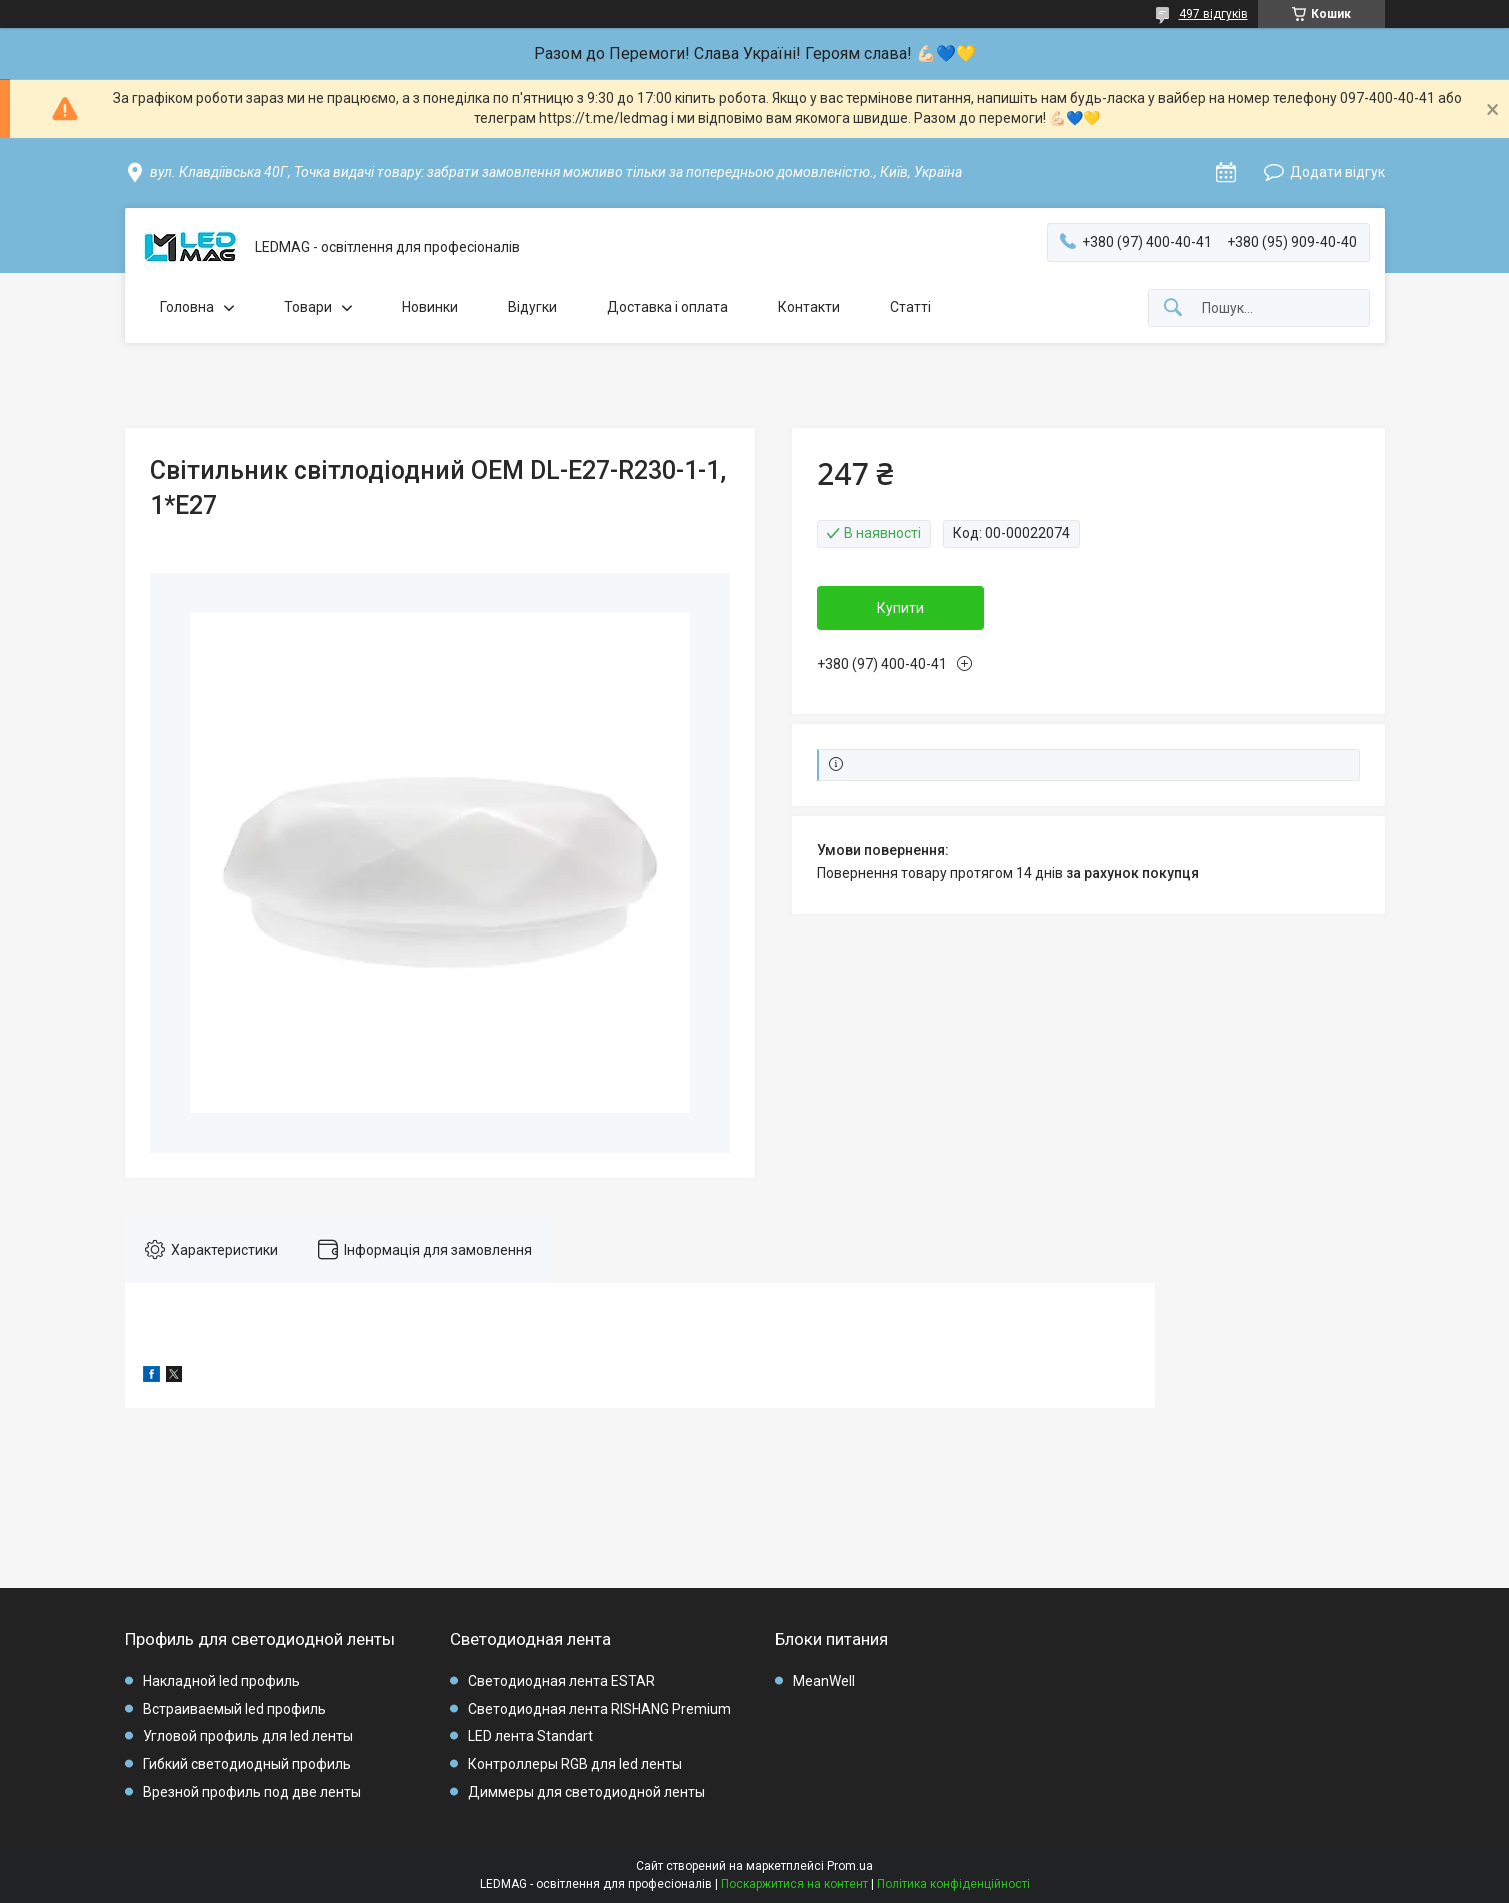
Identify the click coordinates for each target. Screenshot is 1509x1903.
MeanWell (824, 1681)
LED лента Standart (530, 1736)
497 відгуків (1213, 14)
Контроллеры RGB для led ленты (575, 1764)
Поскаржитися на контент (794, 1884)
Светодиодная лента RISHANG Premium (599, 1709)
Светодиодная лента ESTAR (561, 1681)
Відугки (532, 307)
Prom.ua (850, 1866)
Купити (900, 608)
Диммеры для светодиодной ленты (586, 1792)
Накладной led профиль (221, 1681)
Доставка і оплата (667, 307)
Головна (187, 307)
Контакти (809, 307)
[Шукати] (1173, 308)
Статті (910, 307)
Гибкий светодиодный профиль (247, 1764)
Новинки (430, 307)
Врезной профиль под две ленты (252, 1792)
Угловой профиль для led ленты (248, 1736)
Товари (308, 307)
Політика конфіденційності (953, 1884)
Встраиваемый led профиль (234, 1709)
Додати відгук (1337, 172)
